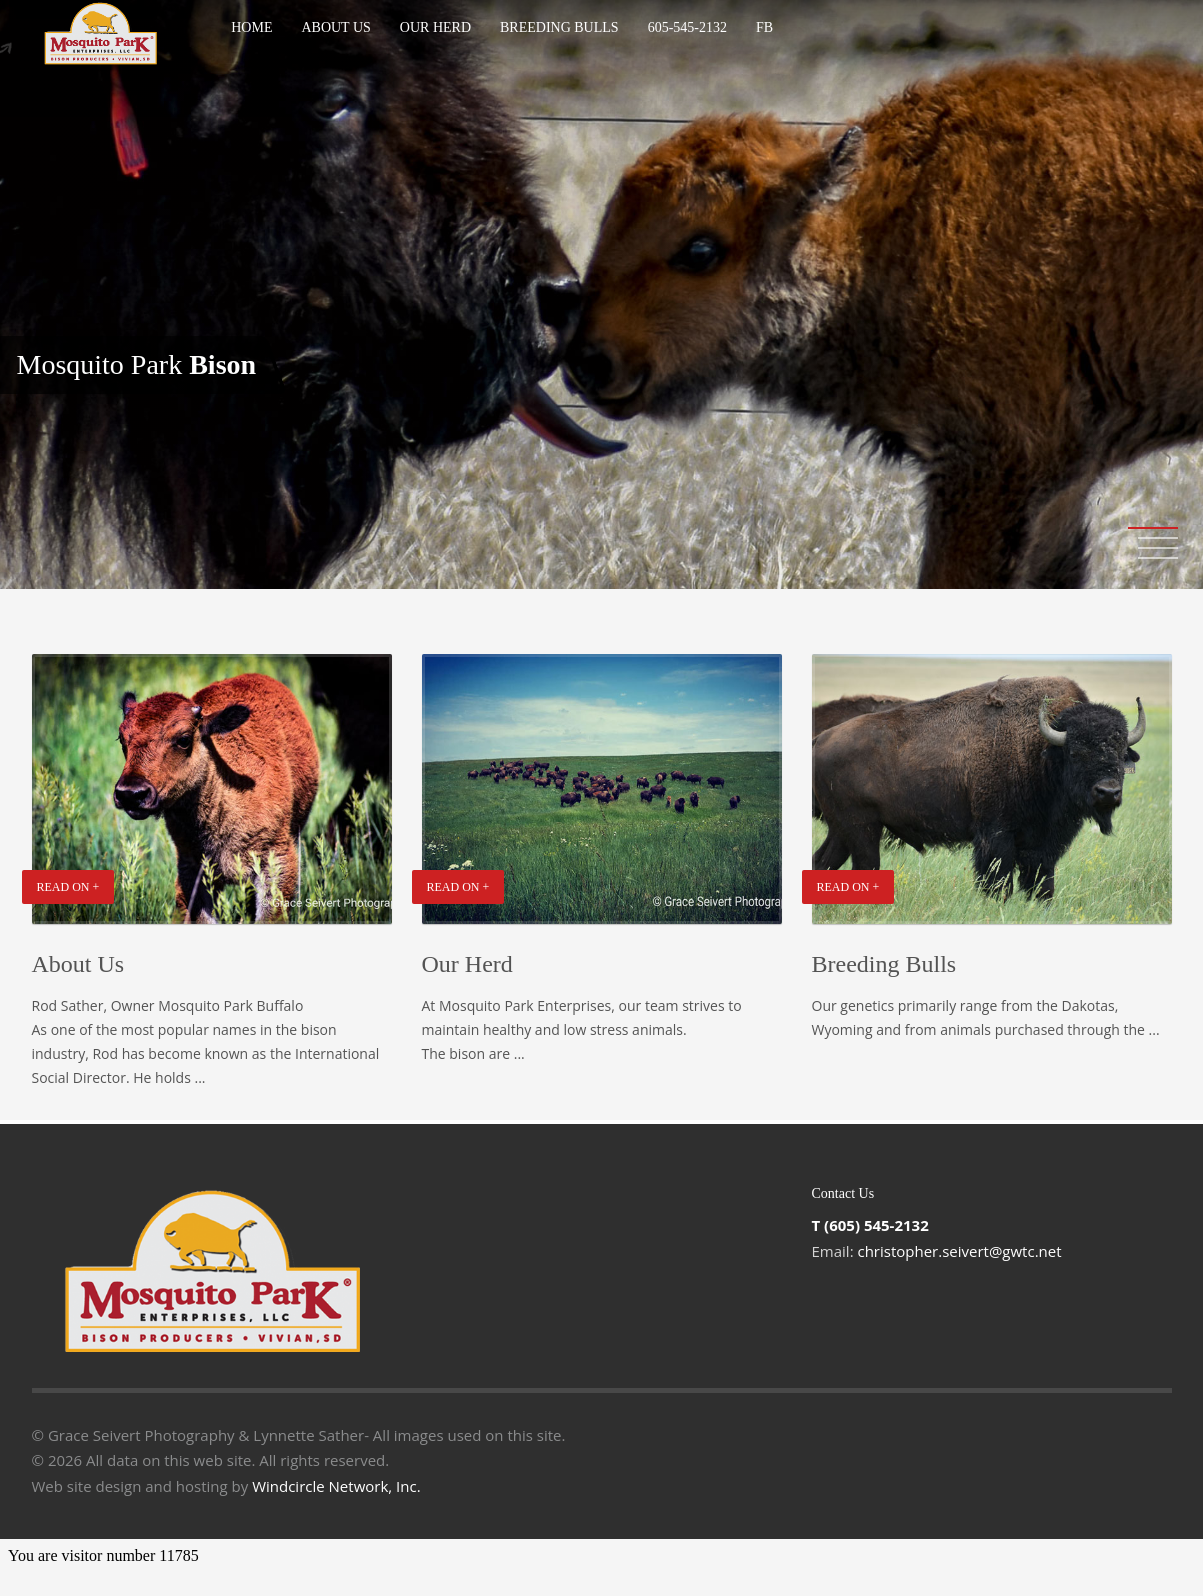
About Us (335, 27)
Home (251, 27)
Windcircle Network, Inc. (336, 1486)
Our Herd (435, 27)
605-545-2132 (687, 27)
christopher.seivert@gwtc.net (959, 1251)
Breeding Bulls (559, 27)
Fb (764, 27)
